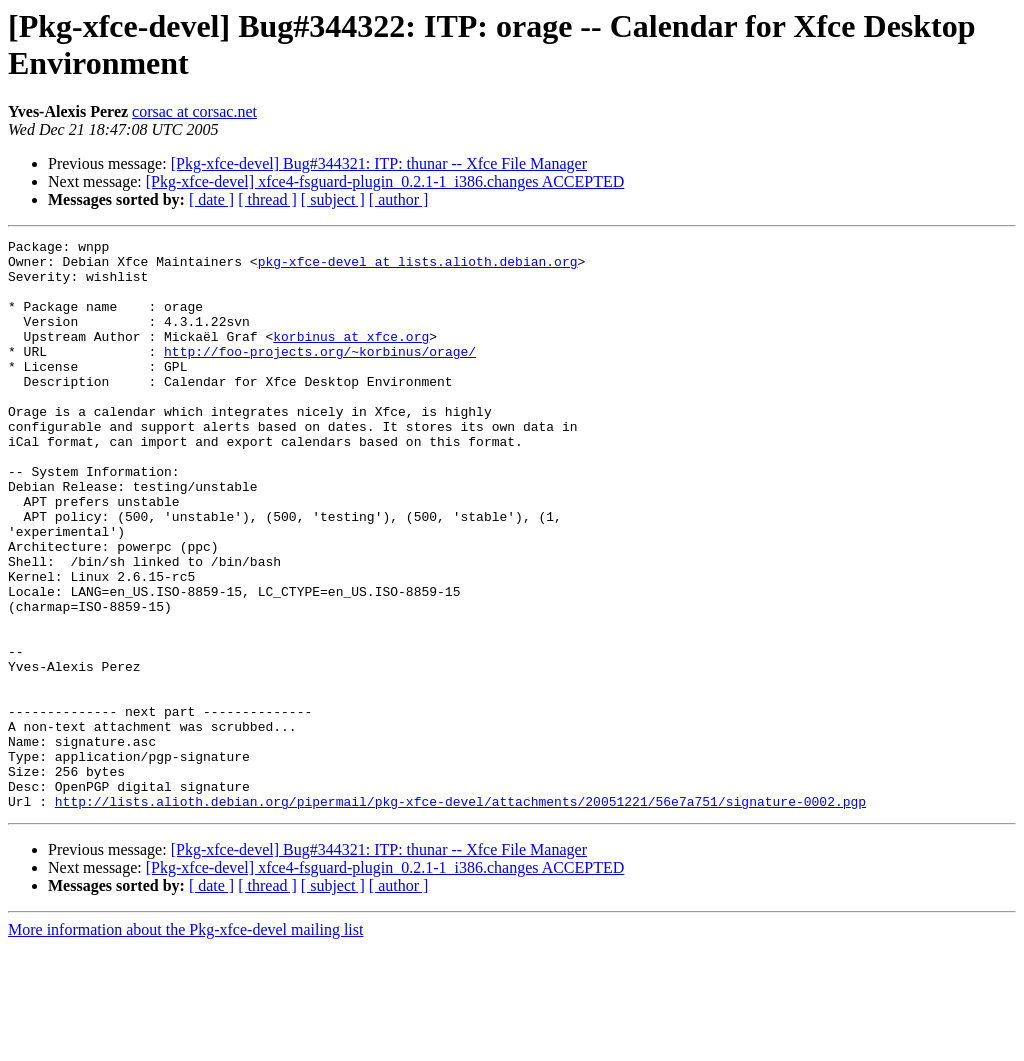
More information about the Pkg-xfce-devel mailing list (185, 1043)
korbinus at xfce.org (351, 357)
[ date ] (211, 199)
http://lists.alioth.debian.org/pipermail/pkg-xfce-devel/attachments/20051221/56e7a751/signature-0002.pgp (460, 915)
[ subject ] (333, 199)
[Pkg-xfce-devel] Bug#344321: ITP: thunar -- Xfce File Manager (379, 163)
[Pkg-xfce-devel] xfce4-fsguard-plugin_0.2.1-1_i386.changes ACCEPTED (385, 181)
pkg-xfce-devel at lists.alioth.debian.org (418, 267)
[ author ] (399, 199)
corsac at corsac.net (194, 111)
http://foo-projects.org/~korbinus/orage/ (320, 375)
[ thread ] (267, 199)
